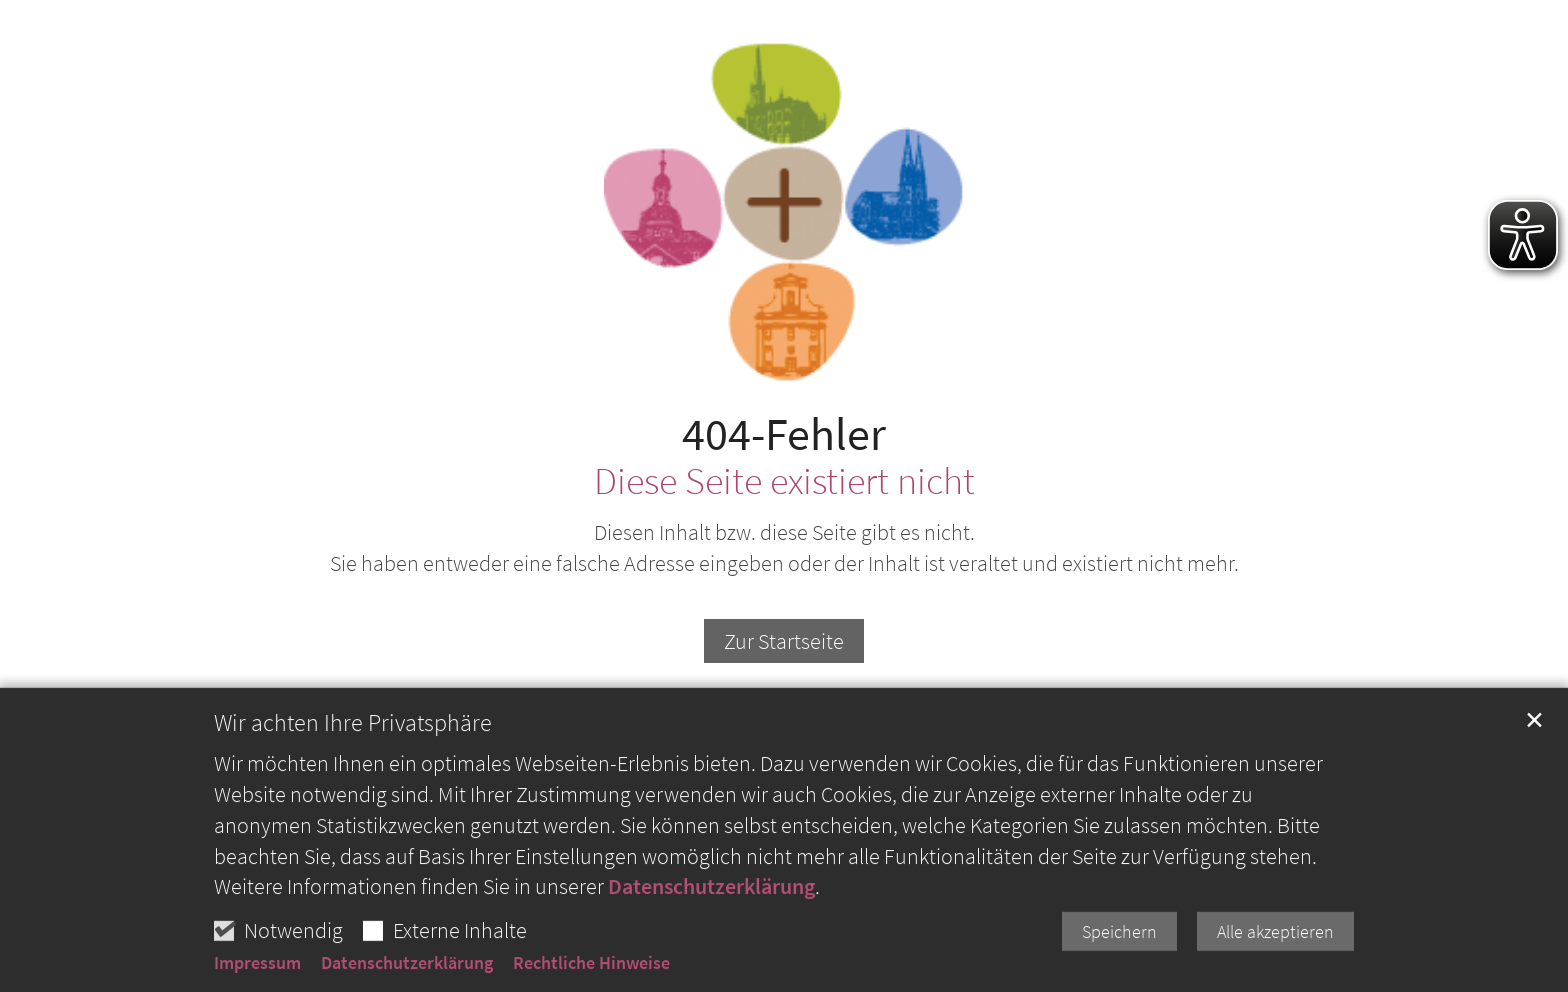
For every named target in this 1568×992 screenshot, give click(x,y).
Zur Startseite (784, 641)
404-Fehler (784, 434)
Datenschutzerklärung (711, 957)
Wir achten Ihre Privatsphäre (353, 794)
